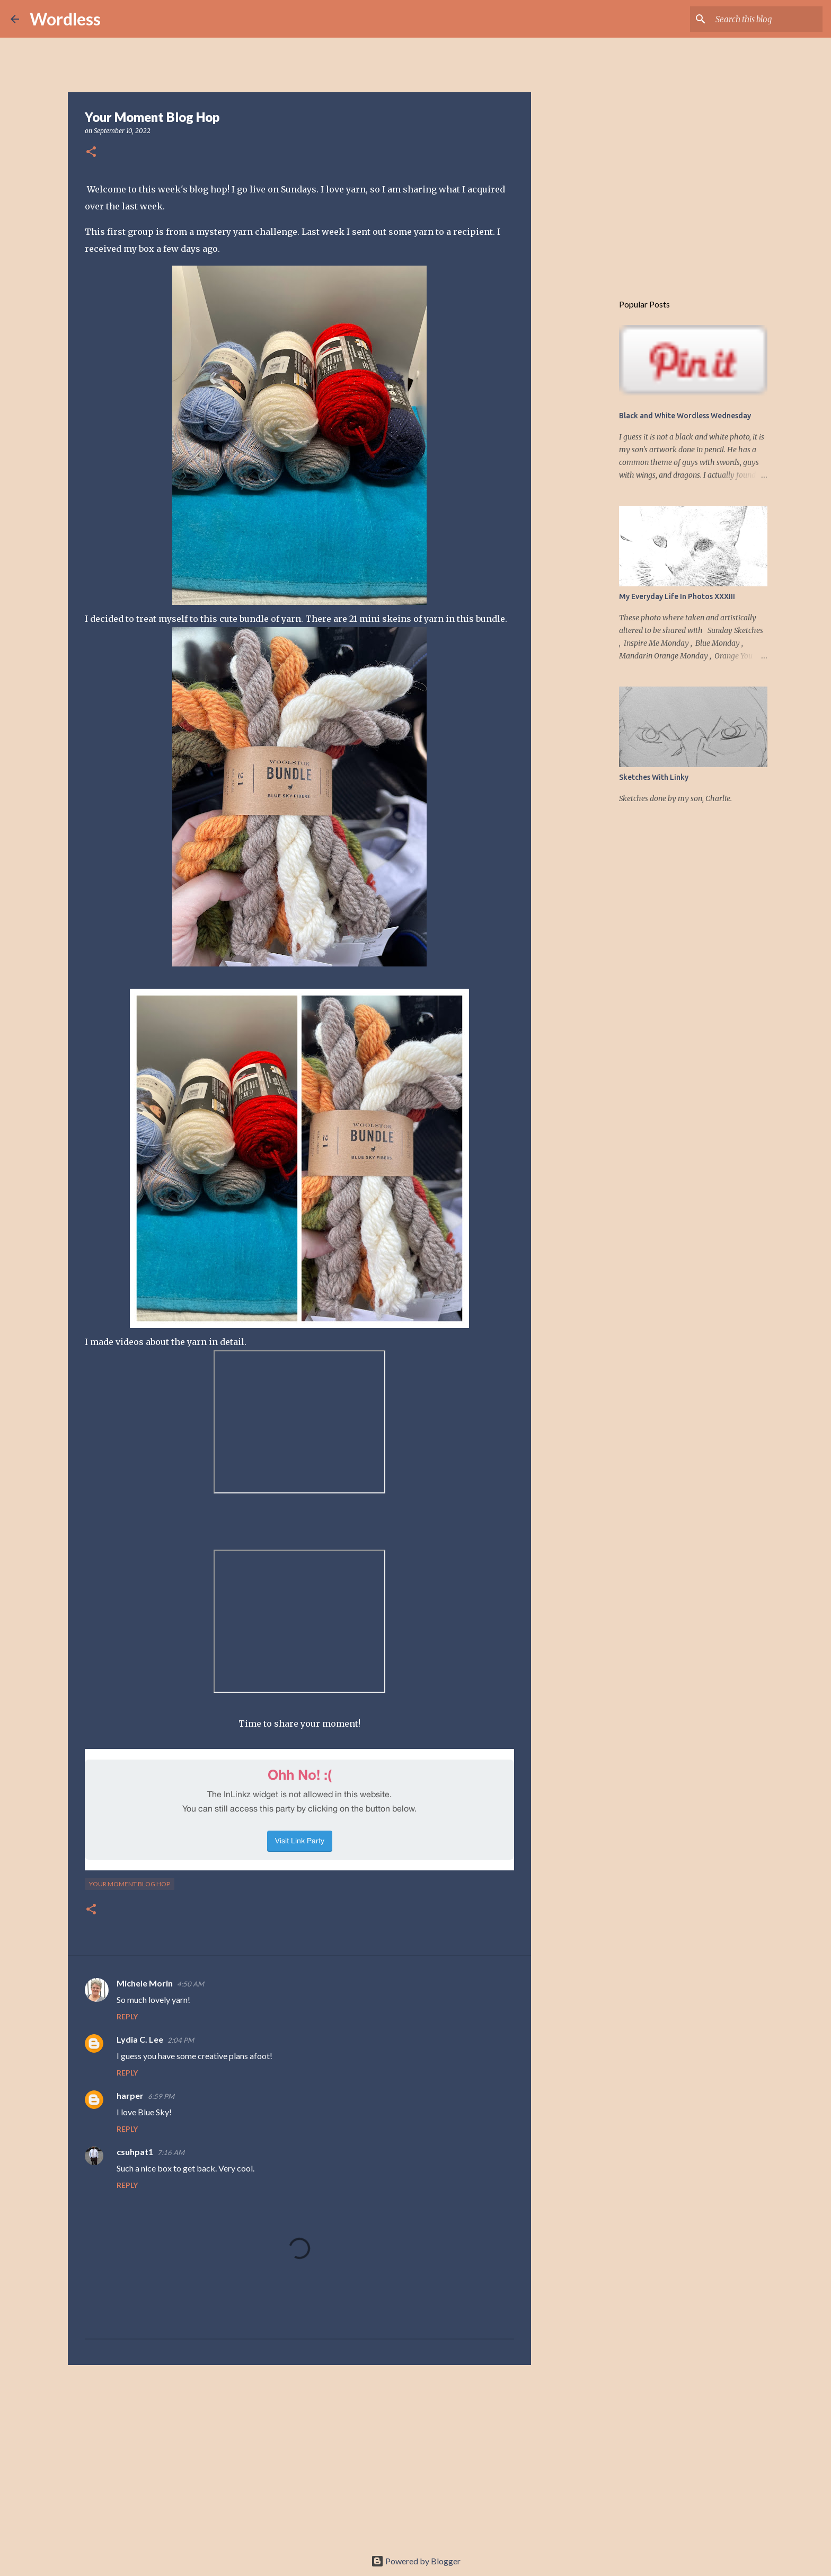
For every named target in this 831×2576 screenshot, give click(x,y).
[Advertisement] (299, 2455)
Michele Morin (145, 1983)
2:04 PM (180, 2040)
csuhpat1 (135, 2152)
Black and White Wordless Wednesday (685, 415)
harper (130, 2095)
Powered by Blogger (416, 2561)
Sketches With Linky (653, 777)
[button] (91, 152)
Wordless (65, 18)
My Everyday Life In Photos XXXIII (677, 596)
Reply (127, 2016)
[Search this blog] (767, 19)
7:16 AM (170, 2152)
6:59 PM (161, 2096)
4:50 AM (190, 1984)
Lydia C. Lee (140, 2039)
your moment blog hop (129, 1884)
